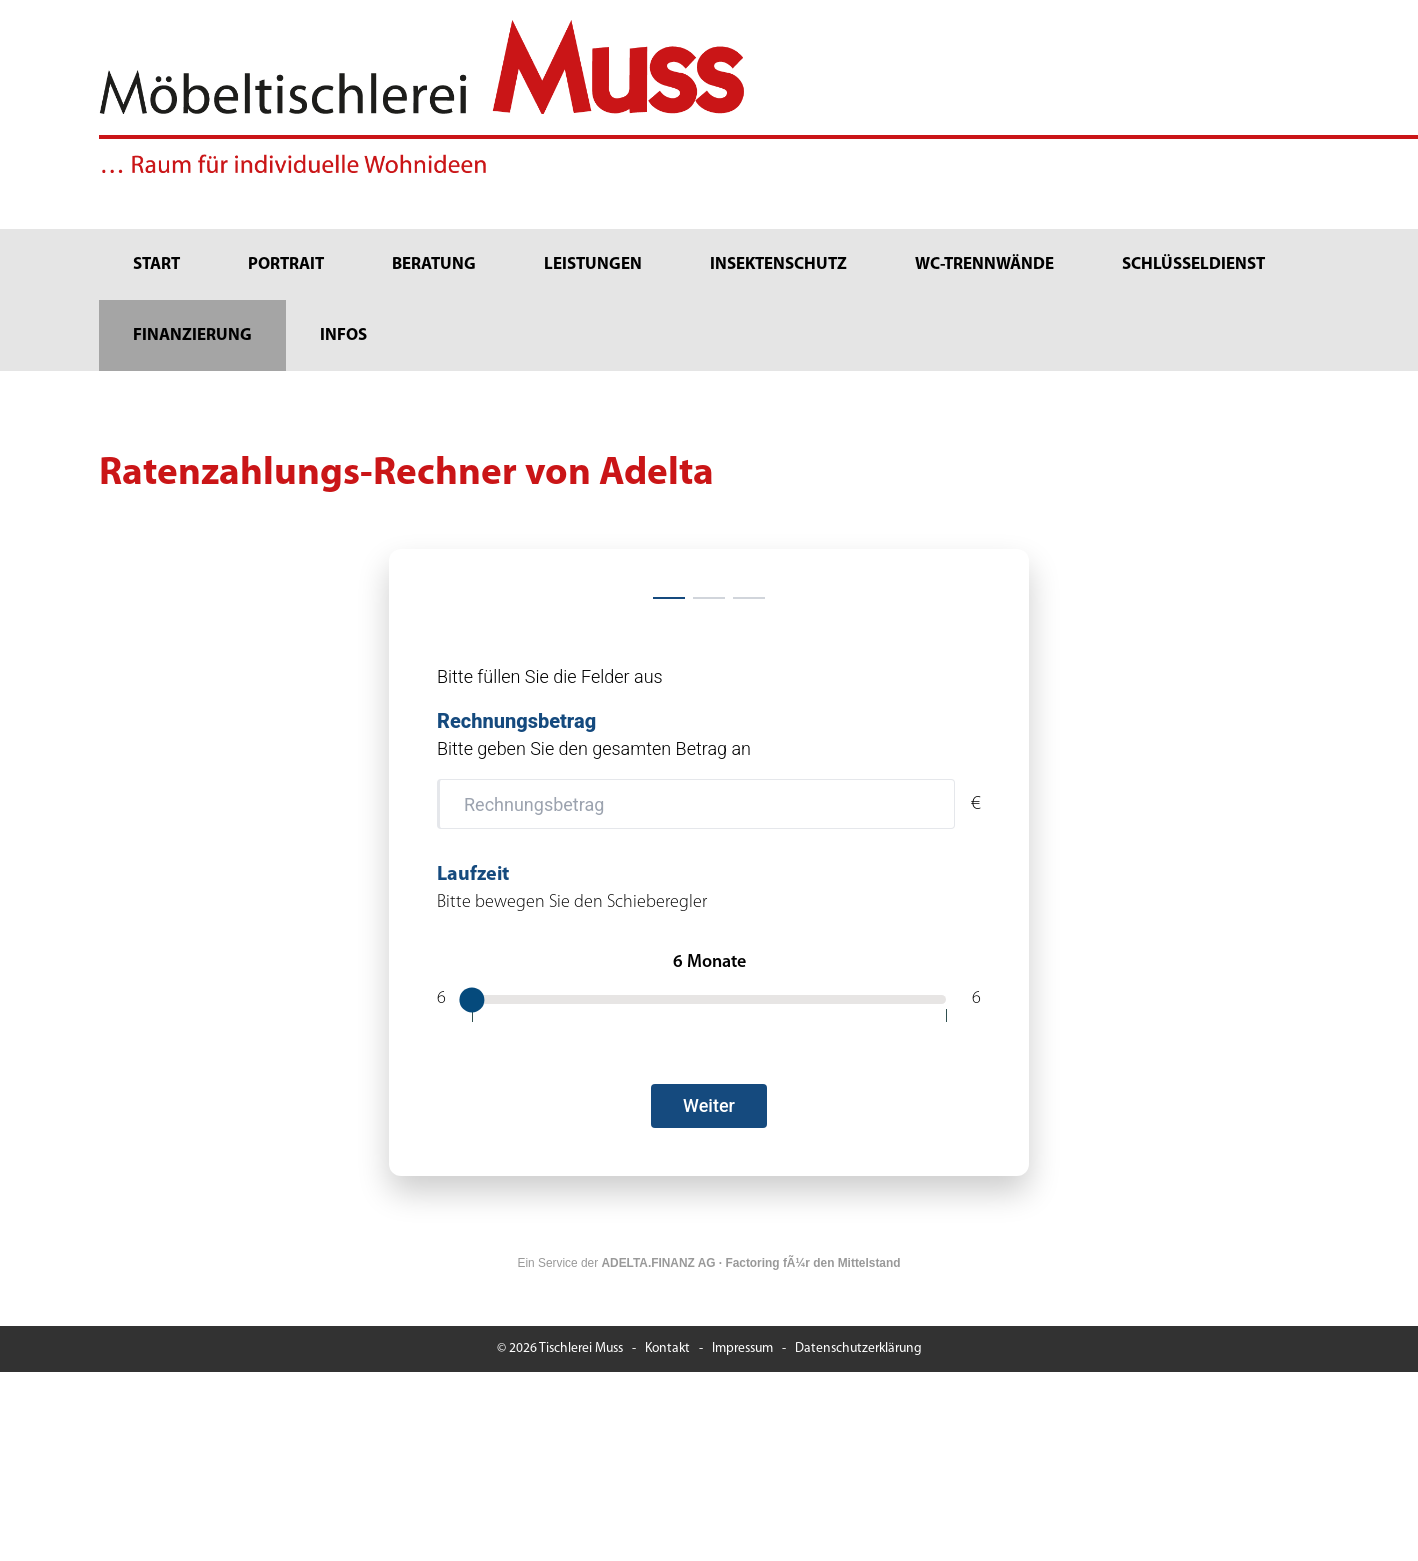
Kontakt (667, 1348)
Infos (343, 335)
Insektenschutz (778, 264)
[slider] (471, 999)
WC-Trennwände (984, 264)
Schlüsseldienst (1193, 264)
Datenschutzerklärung (858, 1348)
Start (156, 264)
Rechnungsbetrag (516, 721)
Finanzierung (192, 335)
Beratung (434, 264)
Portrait (286, 264)
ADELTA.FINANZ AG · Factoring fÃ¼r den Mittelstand (750, 1263)
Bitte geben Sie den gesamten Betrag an (594, 748)
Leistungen (593, 264)
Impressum (742, 1348)
